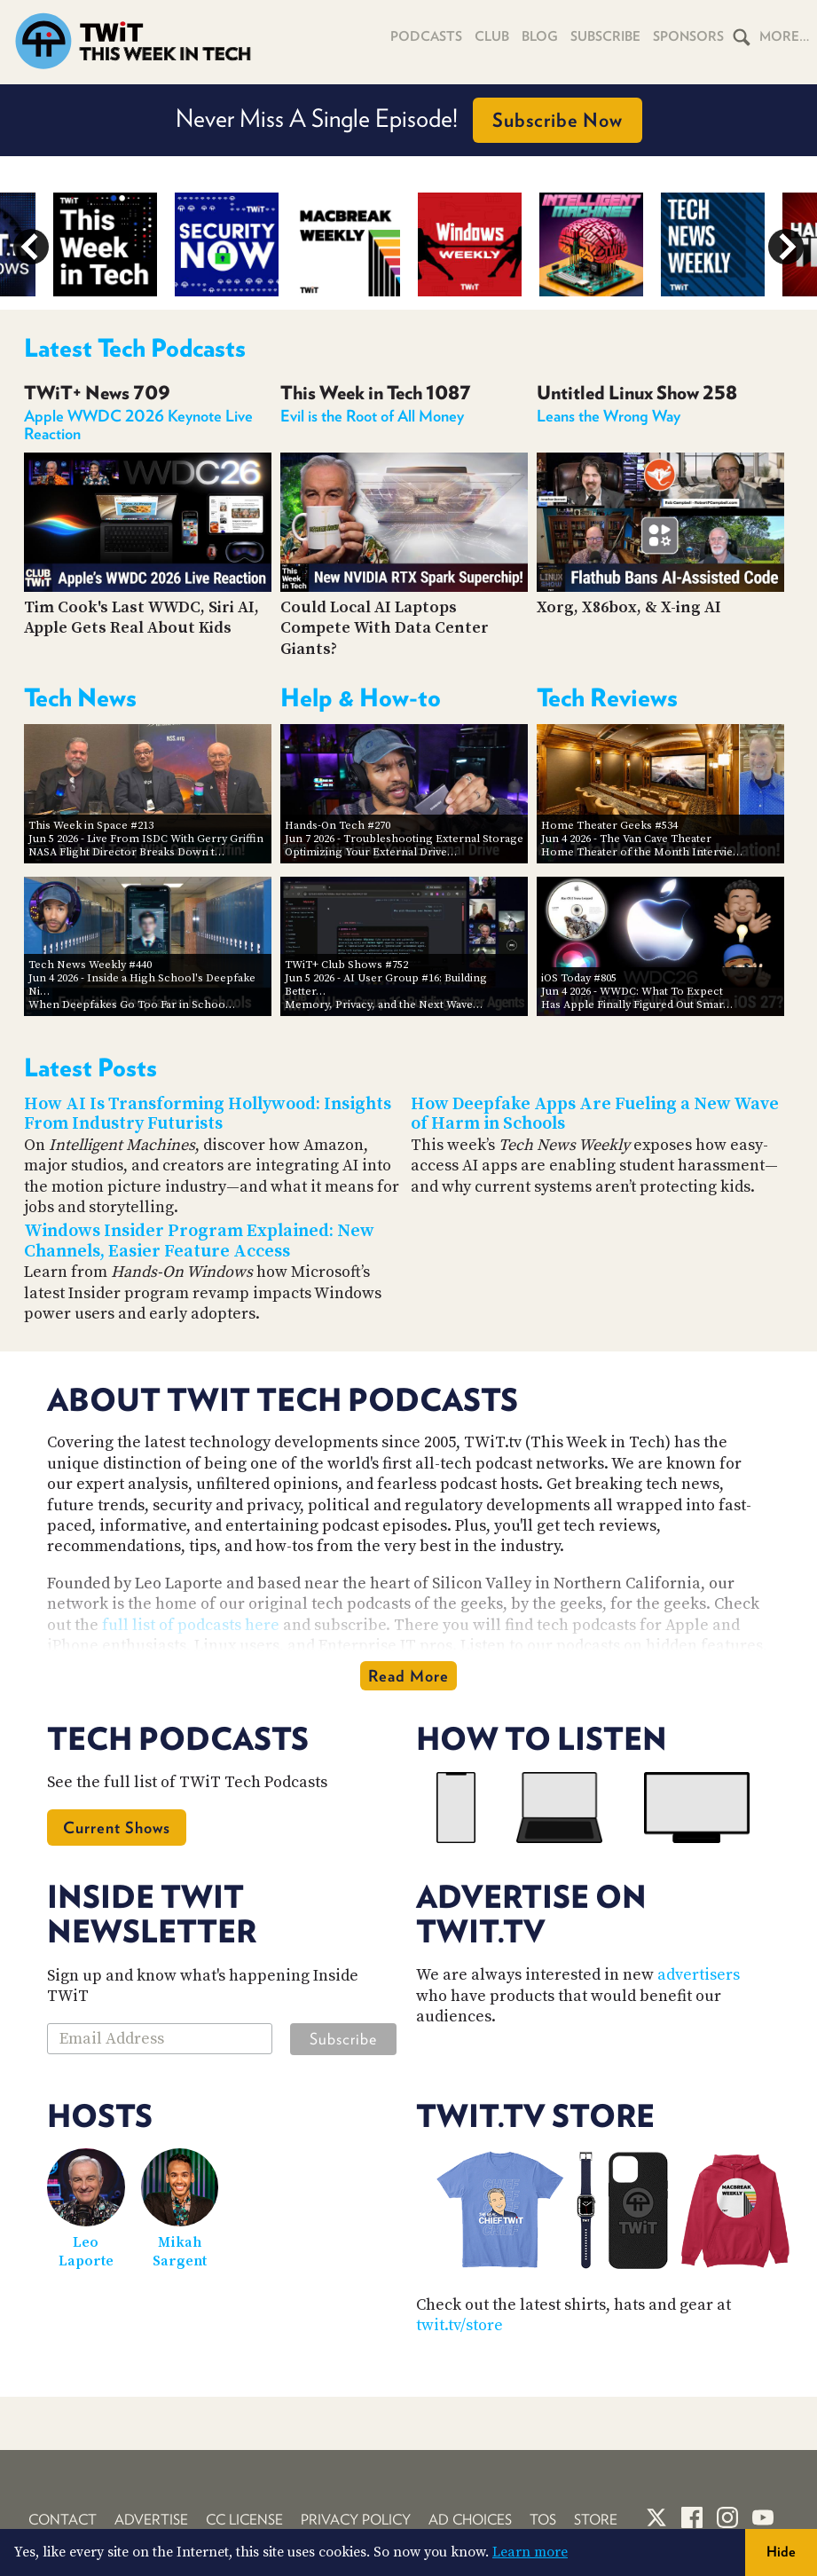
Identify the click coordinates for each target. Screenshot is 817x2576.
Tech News (80, 697)
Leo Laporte (86, 2251)
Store (595, 2519)
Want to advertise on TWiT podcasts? (408, 120)
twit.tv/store (459, 2325)
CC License (244, 2519)
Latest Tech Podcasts (135, 348)
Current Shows (116, 1827)
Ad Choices (470, 2519)
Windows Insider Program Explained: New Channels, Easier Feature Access (199, 1241)
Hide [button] (781, 2551)
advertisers (698, 1975)
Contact (62, 2519)
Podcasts (426, 36)
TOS (543, 2519)
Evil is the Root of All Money (372, 415)
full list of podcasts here (190, 1625)
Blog (540, 36)
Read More (408, 1675)
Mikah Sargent (180, 2251)
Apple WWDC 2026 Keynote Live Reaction (138, 424)
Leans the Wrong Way (608, 415)
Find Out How (594, 119)
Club (492, 36)
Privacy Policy (356, 2519)
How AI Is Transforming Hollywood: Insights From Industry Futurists (207, 1114)
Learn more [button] (530, 2552)
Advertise (151, 2519)
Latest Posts (90, 1067)
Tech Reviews (607, 697)
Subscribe (605, 36)
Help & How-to (360, 697)
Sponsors (688, 36)
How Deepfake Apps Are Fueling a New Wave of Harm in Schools (595, 1114)
